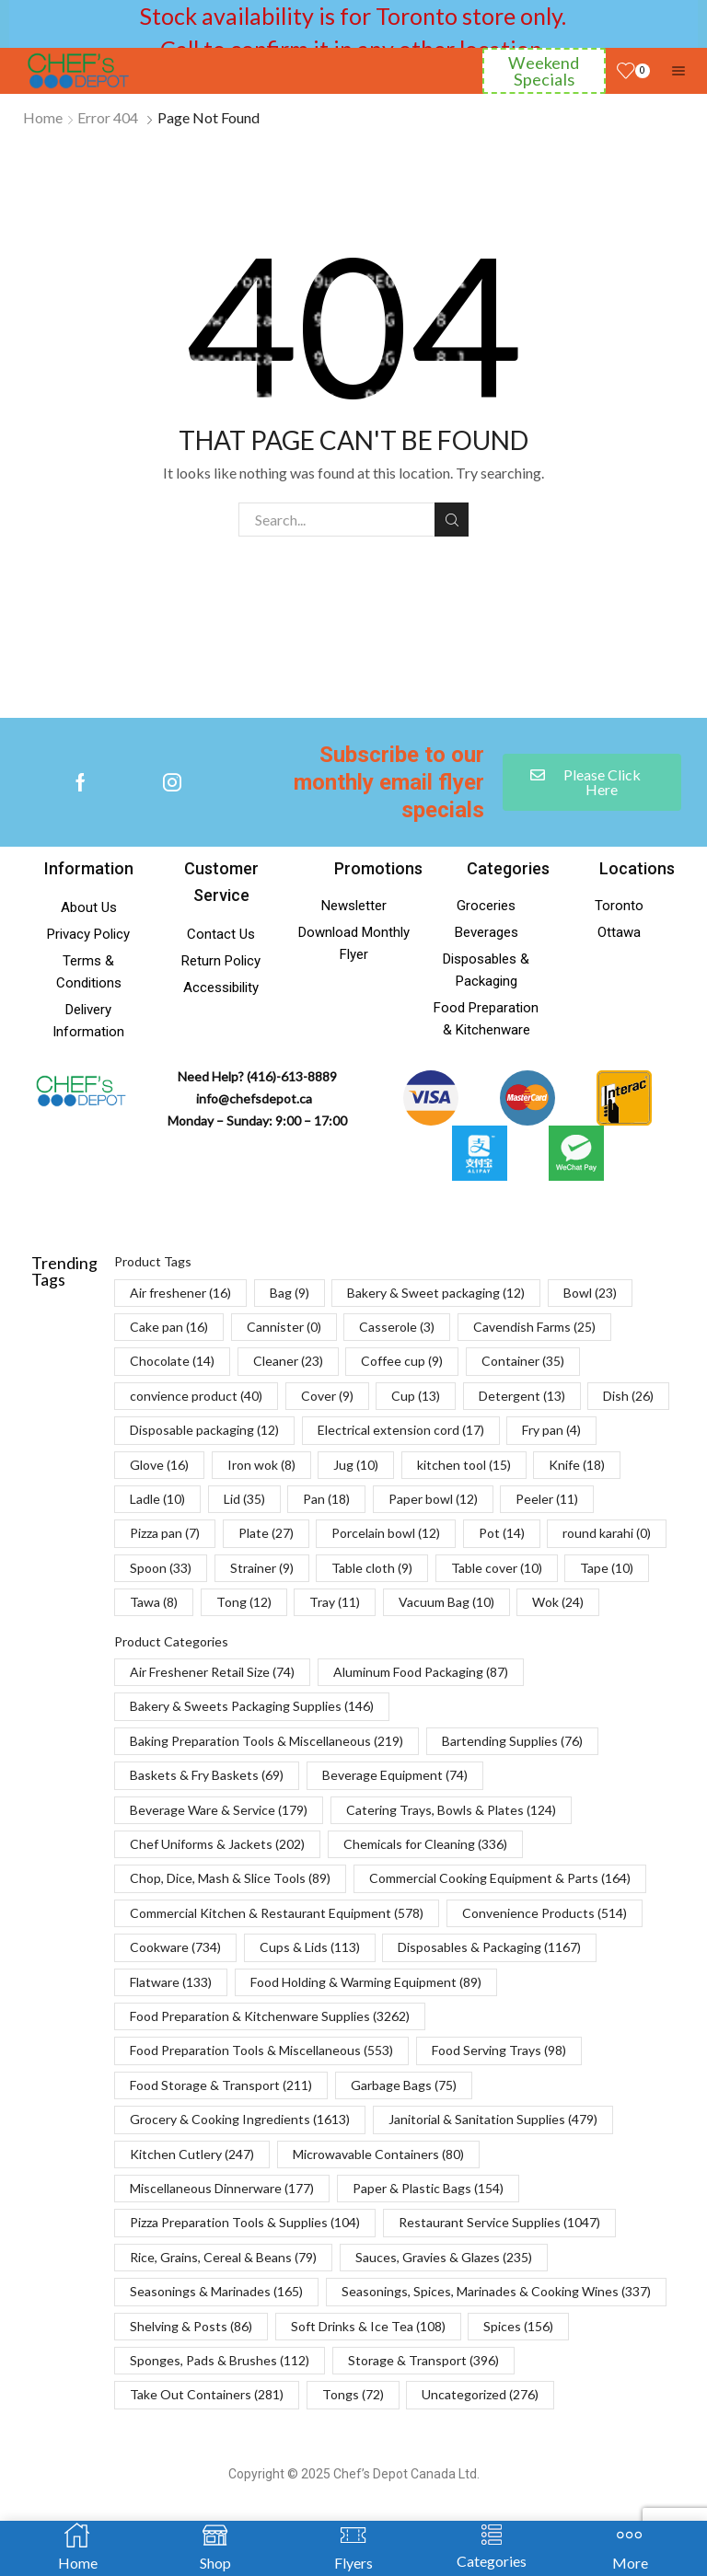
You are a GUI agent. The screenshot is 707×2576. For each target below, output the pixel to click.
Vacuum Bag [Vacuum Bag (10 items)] (446, 1602)
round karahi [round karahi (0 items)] (606, 1533)
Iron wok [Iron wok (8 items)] (261, 1465)
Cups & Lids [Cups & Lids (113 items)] (310, 1947)
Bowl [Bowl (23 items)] (590, 1292)
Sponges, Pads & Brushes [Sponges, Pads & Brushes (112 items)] (219, 2360)
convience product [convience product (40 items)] (196, 1396)
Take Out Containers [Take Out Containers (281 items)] (207, 2394)
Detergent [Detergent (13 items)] (522, 1396)
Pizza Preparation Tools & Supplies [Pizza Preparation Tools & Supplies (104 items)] (245, 2222)
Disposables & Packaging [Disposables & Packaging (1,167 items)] (489, 1947)
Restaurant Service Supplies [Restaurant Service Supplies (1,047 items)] (499, 2222)
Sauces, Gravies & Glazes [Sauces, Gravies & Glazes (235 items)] (443, 2257)
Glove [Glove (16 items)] (159, 1465)
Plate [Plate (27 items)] (266, 1533)
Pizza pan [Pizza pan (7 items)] (165, 1533)
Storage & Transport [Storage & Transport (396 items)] (423, 2360)
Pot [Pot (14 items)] (502, 1533)
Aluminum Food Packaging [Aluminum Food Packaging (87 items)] (420, 1672)
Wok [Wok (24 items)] (558, 1602)
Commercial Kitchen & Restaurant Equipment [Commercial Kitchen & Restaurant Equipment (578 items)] (276, 1913)
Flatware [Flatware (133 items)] (171, 1982)
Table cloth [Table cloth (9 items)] (371, 1568)
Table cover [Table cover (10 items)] (496, 1568)
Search (452, 520)
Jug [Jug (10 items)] (355, 1465)
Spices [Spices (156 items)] (518, 2326)
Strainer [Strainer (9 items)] (262, 1568)
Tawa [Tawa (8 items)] (154, 1602)
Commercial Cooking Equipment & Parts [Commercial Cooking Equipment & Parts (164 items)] (500, 1878)
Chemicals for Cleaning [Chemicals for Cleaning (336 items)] (425, 1844)
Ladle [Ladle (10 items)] (157, 1499)
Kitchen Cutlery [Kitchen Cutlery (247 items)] (192, 2154)
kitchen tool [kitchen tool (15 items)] (464, 1465)
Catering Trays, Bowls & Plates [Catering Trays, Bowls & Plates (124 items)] (451, 1810)
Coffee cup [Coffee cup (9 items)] (402, 1361)
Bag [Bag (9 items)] (289, 1292)
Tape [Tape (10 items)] (606, 1568)
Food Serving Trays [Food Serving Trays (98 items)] (499, 2050)
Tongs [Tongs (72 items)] (353, 2394)
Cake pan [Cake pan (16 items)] (169, 1326)
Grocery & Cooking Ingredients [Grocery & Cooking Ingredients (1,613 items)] (240, 2119)
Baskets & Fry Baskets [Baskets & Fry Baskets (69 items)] (207, 1775)
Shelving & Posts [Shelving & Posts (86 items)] (191, 2326)
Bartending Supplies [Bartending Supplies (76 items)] (512, 1741)
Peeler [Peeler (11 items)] (547, 1499)
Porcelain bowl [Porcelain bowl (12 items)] (385, 1533)
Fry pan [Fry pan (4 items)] (551, 1430)
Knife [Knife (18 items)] (577, 1465)
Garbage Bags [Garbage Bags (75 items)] (404, 2085)
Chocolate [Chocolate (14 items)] (172, 1361)
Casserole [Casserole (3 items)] (397, 1326)
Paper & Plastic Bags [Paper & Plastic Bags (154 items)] (428, 2188)
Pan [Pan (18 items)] (326, 1499)
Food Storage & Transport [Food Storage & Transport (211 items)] (221, 2085)
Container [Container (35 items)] (522, 1361)
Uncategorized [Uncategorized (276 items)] (480, 2394)
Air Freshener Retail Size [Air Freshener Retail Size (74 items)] (212, 1672)
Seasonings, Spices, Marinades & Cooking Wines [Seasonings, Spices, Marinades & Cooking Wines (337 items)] (496, 2291)
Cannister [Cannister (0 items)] (284, 1326)
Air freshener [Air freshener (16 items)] (180, 1292)
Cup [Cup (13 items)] (415, 1396)
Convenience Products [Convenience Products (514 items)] (544, 1913)
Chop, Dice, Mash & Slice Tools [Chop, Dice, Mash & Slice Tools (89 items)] (230, 1878)
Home (43, 117)
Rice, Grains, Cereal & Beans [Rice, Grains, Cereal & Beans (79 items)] (223, 2257)
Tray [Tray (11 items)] (334, 1602)
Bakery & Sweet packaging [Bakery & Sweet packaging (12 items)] (436, 1292)
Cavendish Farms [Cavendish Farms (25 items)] (534, 1326)
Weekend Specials (543, 70)
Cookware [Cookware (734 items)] (175, 1947)
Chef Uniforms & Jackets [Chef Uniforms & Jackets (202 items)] (217, 1844)
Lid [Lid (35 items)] (244, 1499)
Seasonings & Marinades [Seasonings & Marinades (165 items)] (216, 2291)
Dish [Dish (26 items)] (628, 1396)
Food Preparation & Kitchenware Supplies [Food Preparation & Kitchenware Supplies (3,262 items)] (270, 2016)
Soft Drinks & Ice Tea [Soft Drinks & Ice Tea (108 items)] (368, 2326)
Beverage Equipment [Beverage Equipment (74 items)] (395, 1775)
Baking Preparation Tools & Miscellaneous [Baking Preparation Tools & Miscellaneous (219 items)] (266, 1741)
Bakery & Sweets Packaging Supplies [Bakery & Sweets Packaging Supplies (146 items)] (252, 1706)
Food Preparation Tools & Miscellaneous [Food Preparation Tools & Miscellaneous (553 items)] (261, 2050)
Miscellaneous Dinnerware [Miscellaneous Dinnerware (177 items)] (222, 2188)
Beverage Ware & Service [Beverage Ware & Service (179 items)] (218, 1810)
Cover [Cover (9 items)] (327, 1396)
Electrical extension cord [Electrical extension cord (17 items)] (401, 1430)
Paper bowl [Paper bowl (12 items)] (433, 1499)
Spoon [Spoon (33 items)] (160, 1568)
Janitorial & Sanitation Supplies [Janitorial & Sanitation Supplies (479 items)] (492, 2119)
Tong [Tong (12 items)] (244, 1602)
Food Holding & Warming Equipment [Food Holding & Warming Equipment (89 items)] (365, 1982)
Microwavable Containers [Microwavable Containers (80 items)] (378, 2154)
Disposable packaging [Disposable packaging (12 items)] (204, 1430)
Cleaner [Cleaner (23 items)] (288, 1361)
